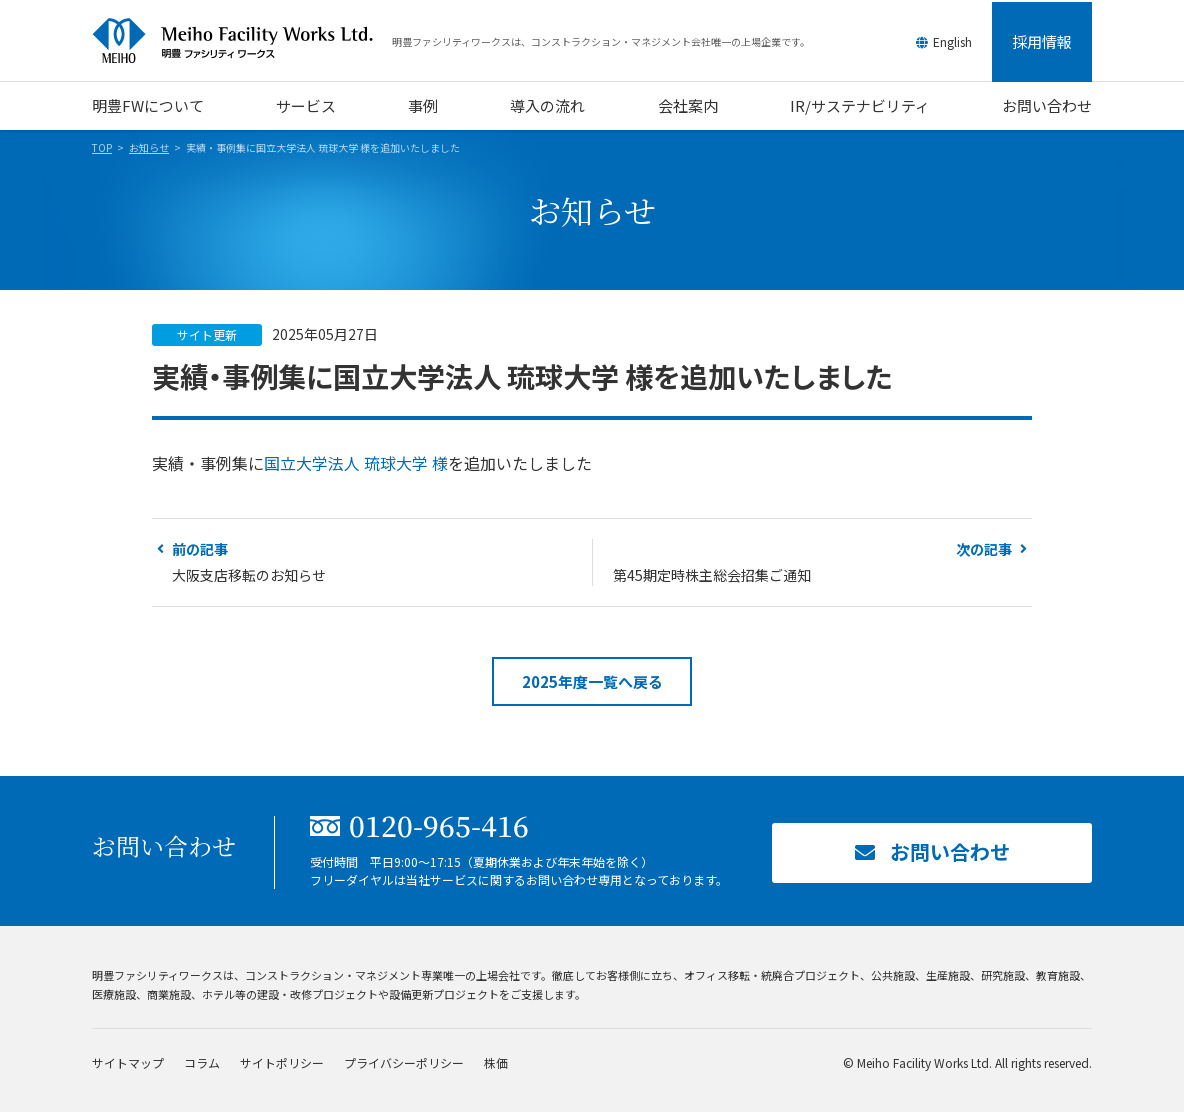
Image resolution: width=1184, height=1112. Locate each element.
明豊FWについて (148, 105)
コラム (202, 1062)
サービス (306, 105)
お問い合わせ (1047, 105)
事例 (423, 105)
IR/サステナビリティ (860, 105)
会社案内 (688, 105)
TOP (102, 147)
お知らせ (149, 147)
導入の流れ (547, 105)
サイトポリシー (282, 1062)
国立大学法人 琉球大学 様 (356, 463)
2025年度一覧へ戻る (592, 681)
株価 (496, 1062)
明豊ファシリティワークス (242, 41)
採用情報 (1042, 41)
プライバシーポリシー (404, 1062)
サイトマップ (128, 1062)
